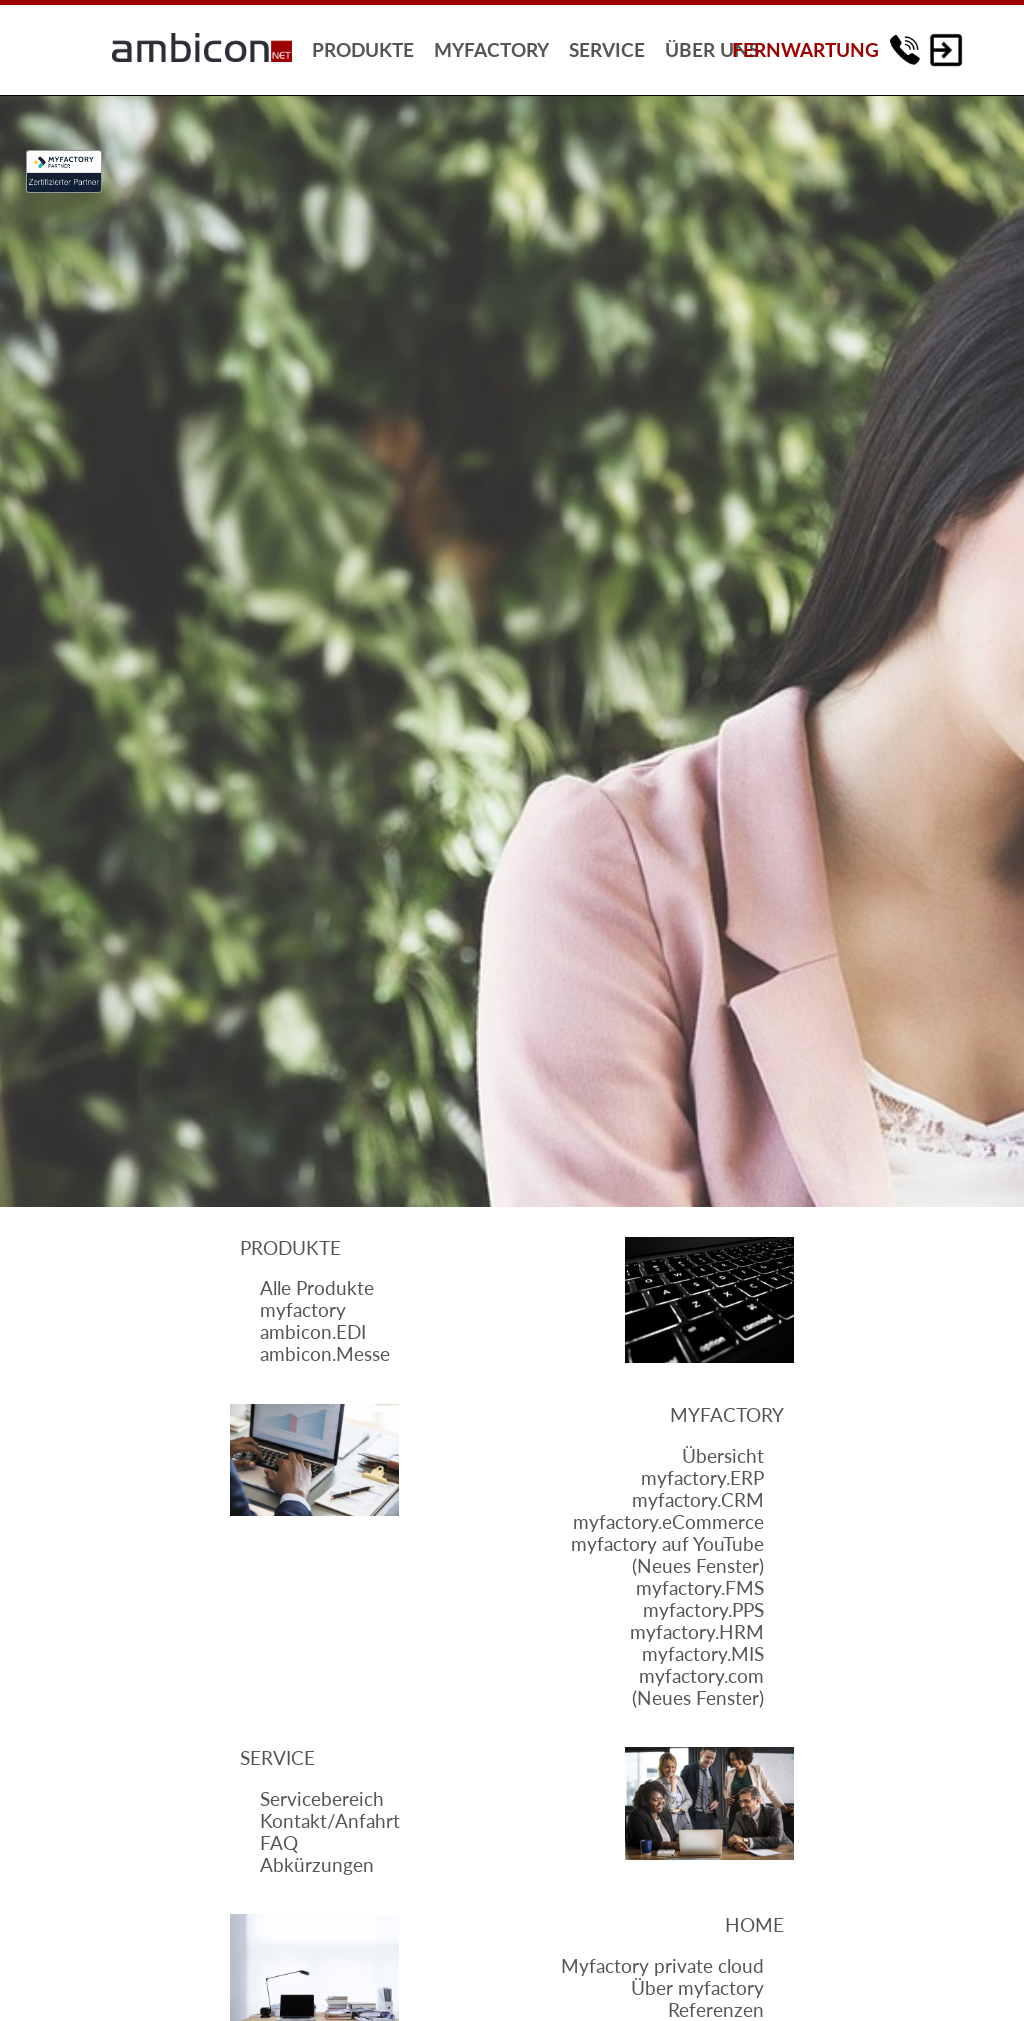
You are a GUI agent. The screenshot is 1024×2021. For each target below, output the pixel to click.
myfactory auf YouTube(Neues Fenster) (667, 1555)
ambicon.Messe (325, 1354)
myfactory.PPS (703, 1610)
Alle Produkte (317, 1288)
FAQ (279, 1843)
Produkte (290, 1248)
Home (754, 1925)
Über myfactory (697, 1988)
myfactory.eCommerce (668, 1522)
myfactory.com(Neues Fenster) (698, 1687)
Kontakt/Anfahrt (330, 1821)
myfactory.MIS (703, 1654)
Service (277, 1758)
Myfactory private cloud (662, 1966)
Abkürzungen (317, 1865)
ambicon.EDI (313, 1332)
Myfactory (727, 1415)
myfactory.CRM (698, 1500)
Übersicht (723, 1456)
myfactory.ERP (702, 1478)
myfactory (303, 1310)
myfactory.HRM (697, 1632)
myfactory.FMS (700, 1588)
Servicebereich (322, 1799)
